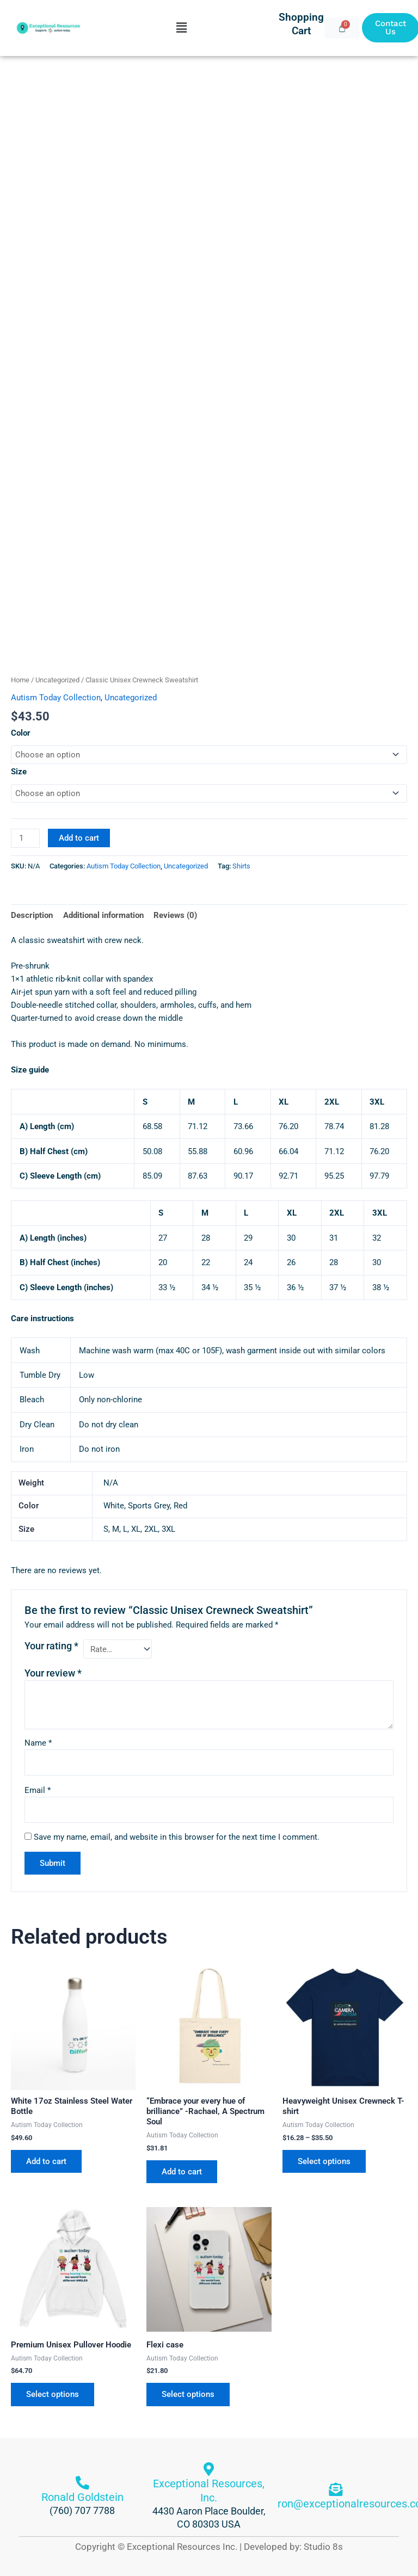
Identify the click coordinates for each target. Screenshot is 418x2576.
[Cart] (342, 28)
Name (38, 1743)
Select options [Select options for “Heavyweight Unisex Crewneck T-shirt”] (324, 2161)
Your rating (51, 1646)
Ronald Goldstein (82, 2497)
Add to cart (79, 838)
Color (20, 733)
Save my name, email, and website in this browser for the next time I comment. (176, 1837)
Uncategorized (57, 680)
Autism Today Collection (56, 697)
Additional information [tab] (103, 915)
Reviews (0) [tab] (175, 915)
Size (19, 772)
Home (20, 680)
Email (37, 1790)
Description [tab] (32, 915)
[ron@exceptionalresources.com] (335, 2489)
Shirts (241, 866)
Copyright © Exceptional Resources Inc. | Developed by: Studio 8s (209, 2546)
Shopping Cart (301, 24)
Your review (53, 1673)
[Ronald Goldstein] (82, 2482)
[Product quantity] (25, 838)
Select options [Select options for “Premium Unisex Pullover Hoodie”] (52, 2394)
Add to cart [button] (46, 2161)
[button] (182, 27)
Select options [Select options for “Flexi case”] (188, 2394)
